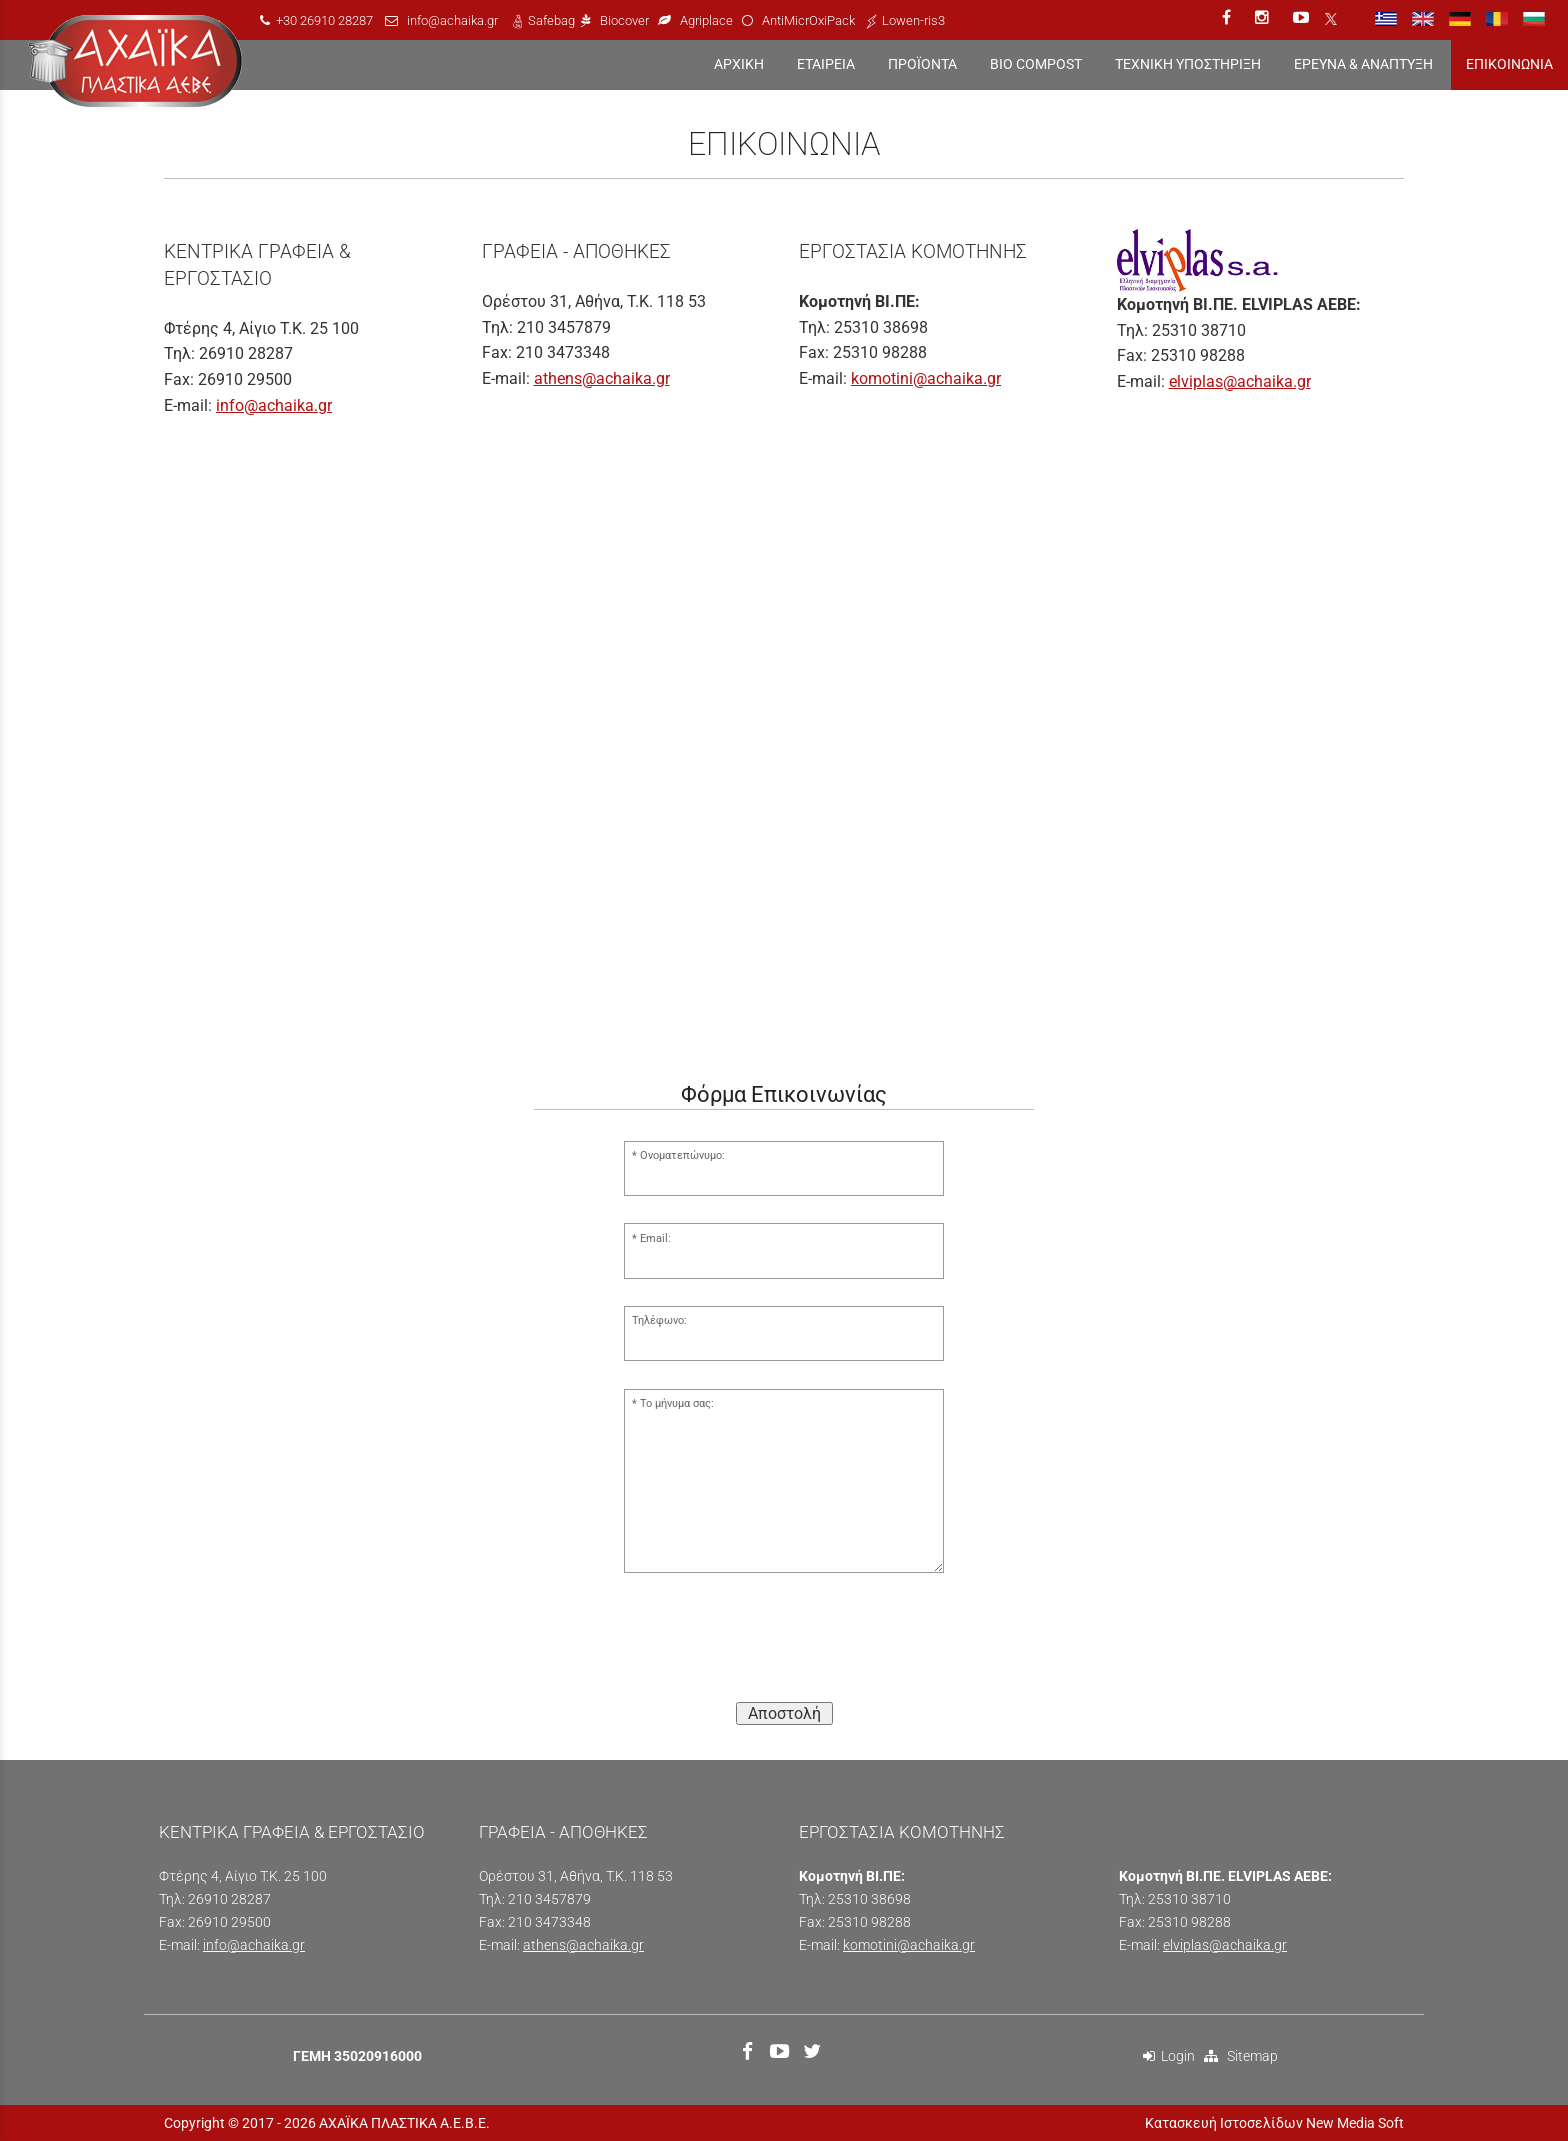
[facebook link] (1228, 17)
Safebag (551, 20)
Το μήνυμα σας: (677, 1403)
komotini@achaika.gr (926, 378)
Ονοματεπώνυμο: (682, 1155)
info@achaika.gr (452, 20)
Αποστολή (784, 1713)
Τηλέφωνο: (659, 1320)
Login (1169, 2056)
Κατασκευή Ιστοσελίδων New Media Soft (1274, 2123)
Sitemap (1241, 2056)
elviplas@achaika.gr (1240, 381)
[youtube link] (1303, 17)
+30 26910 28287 (324, 20)
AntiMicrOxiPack (808, 20)
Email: (655, 1238)
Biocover (624, 20)
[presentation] (784, 1647)
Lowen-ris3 (913, 20)
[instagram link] (1264, 17)
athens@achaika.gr (602, 378)
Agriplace (708, 20)
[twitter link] (814, 2053)
